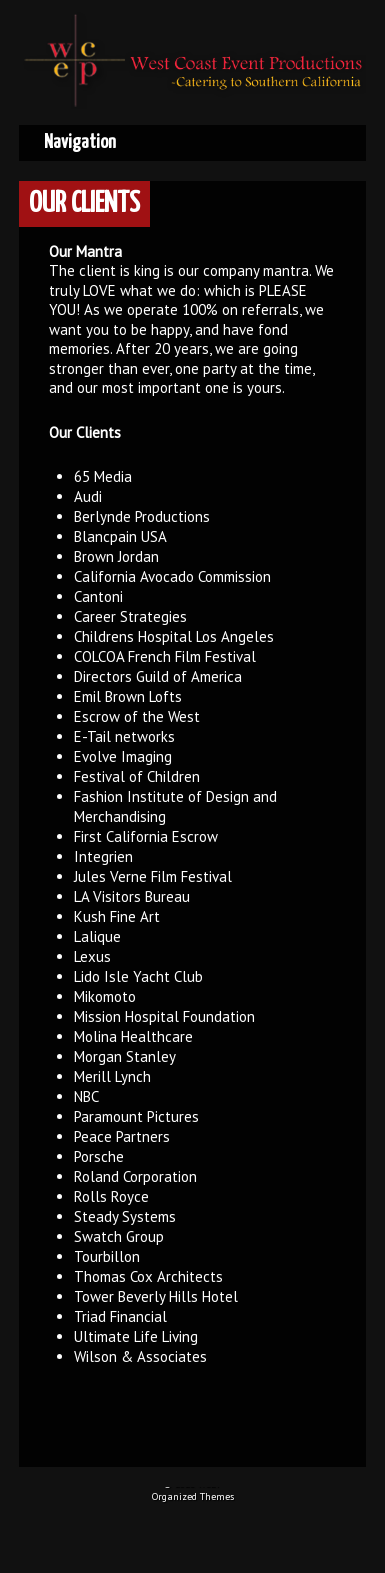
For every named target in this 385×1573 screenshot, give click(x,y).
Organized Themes (193, 1496)
